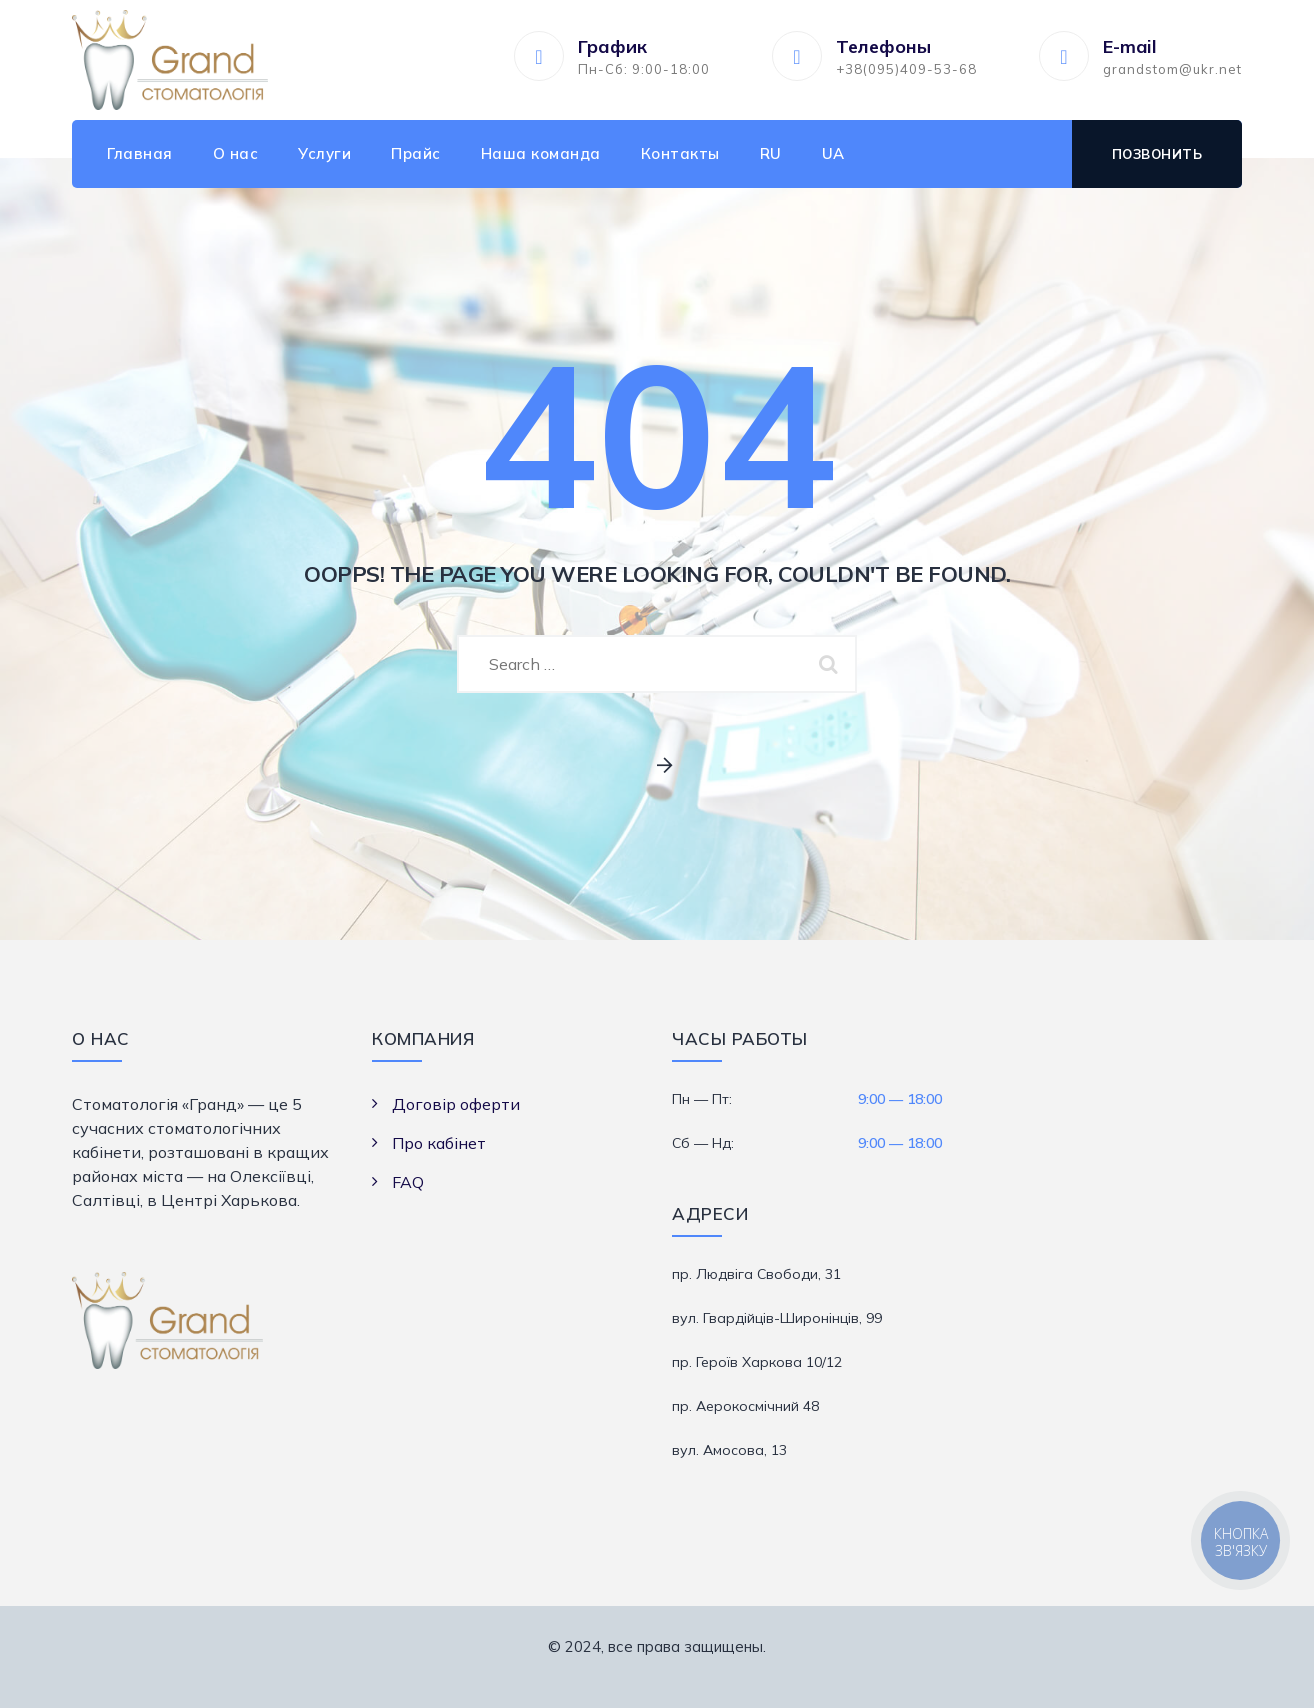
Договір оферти (456, 1104)
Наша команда (541, 153)
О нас (236, 153)
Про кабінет (439, 1143)
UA (833, 153)
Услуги (324, 153)
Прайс (416, 153)
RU (771, 153)
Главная (140, 153)
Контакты (680, 153)
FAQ (408, 1182)
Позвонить (1157, 154)
